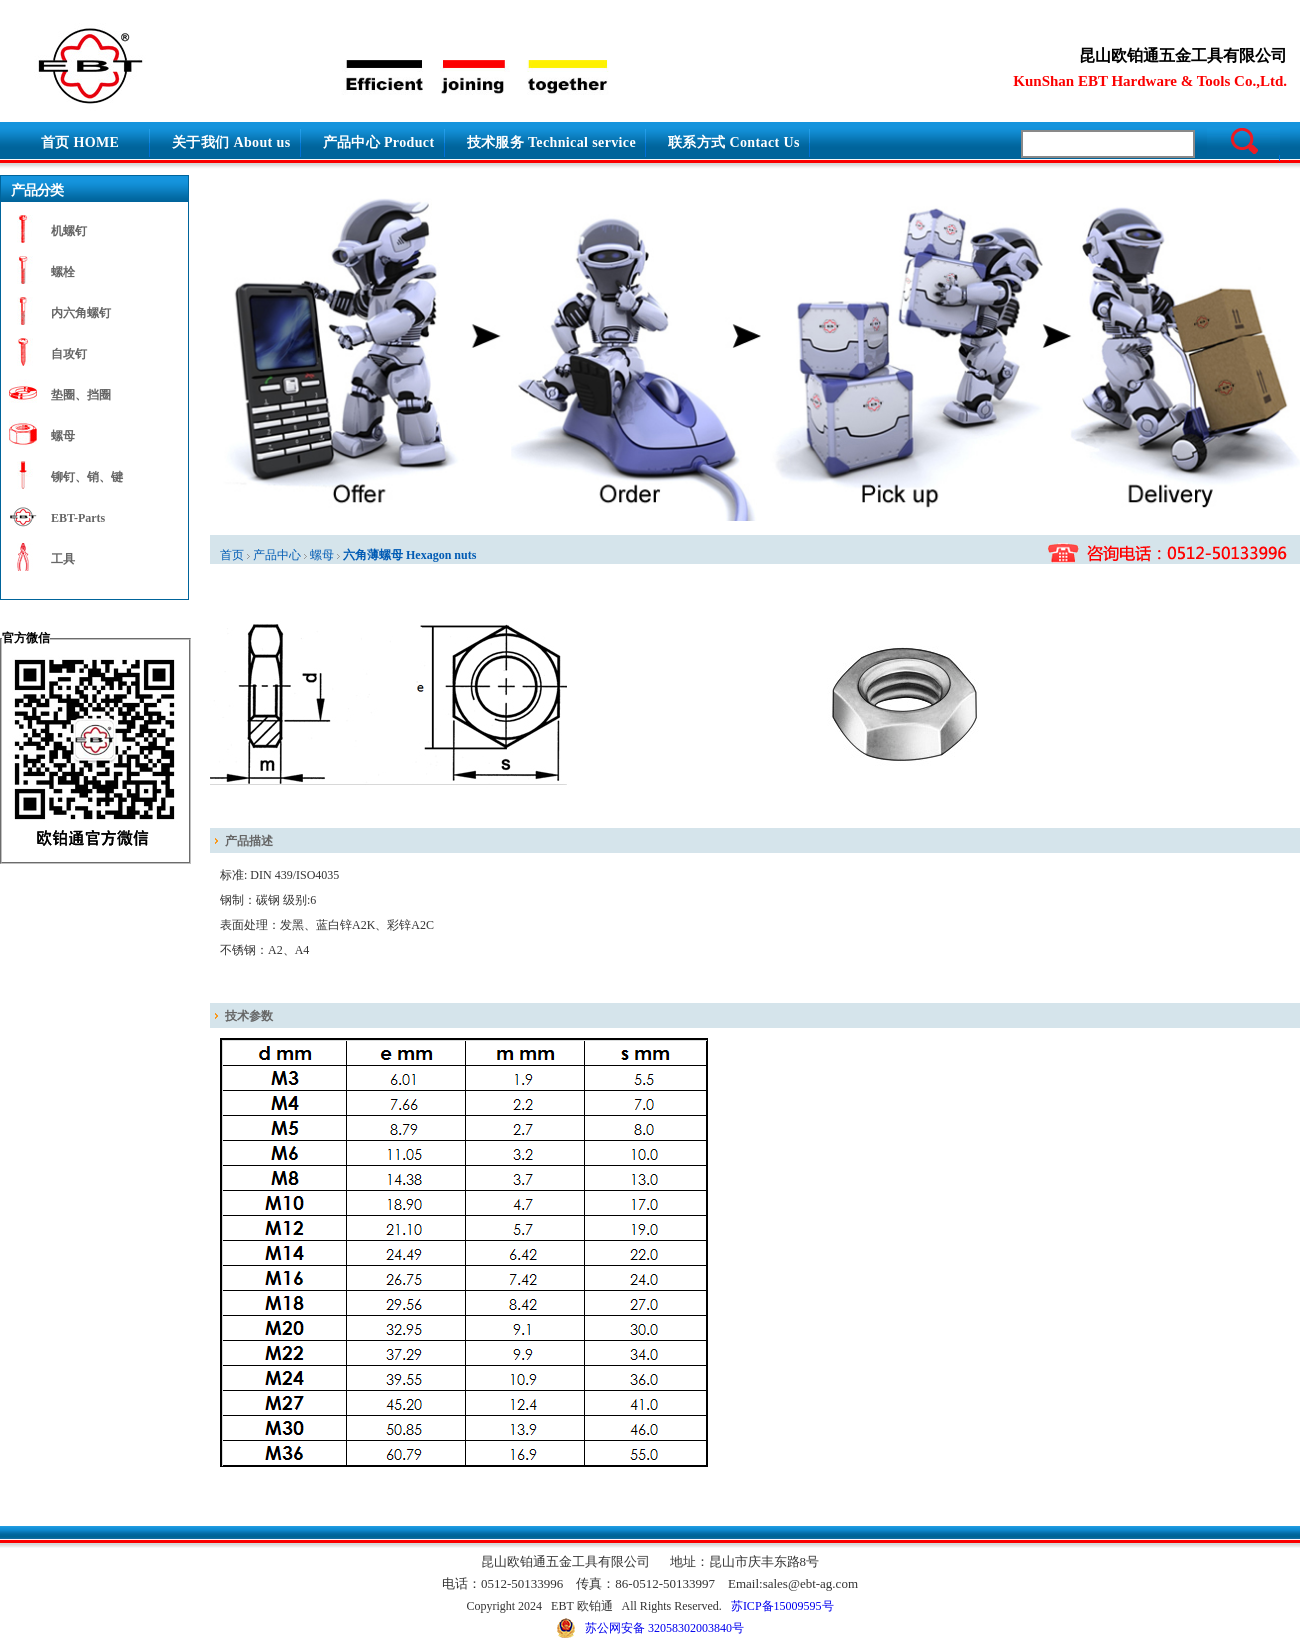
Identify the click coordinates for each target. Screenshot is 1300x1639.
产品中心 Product (379, 142)
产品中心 (277, 555)
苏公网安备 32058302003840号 (650, 1628)
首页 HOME (80, 142)
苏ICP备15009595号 (782, 1606)
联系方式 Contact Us (734, 142)
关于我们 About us (231, 142)
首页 (232, 555)
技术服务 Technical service (552, 142)
